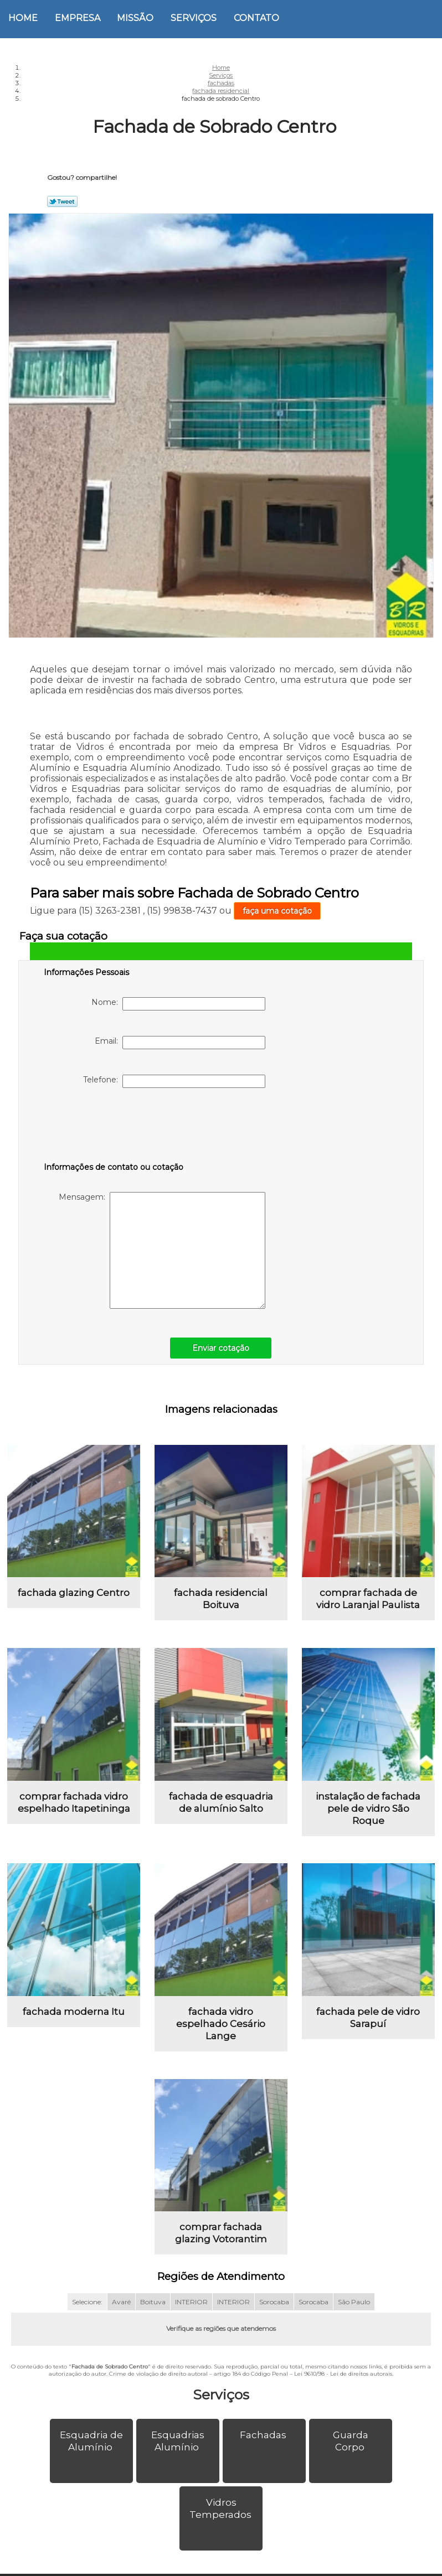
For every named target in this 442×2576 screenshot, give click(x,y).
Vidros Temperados (221, 2508)
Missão (135, 18)
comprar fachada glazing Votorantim (221, 2233)
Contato (256, 18)
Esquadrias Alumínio (177, 2441)
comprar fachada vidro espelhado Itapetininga (74, 1802)
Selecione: (87, 2302)
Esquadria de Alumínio (91, 2441)
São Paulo (354, 2302)
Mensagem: (162, 1250)
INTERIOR (191, 2302)
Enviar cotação (220, 1348)
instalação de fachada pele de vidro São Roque (368, 1808)
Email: (180, 1042)
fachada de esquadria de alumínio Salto (221, 1802)
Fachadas (264, 2434)
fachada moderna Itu (74, 2011)
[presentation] (114, 1127)
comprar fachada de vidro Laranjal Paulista (368, 1598)
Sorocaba (274, 2302)
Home (23, 18)
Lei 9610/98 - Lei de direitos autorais (343, 2373)
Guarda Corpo (350, 2441)
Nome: (178, 1003)
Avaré (121, 2302)
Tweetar (62, 201)
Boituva (153, 2302)
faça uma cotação (277, 911)
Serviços (194, 18)
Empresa (77, 18)
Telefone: (174, 1081)
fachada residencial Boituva (221, 1598)
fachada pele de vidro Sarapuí (368, 2017)
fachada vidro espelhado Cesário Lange (220, 2023)
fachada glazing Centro (74, 1592)
